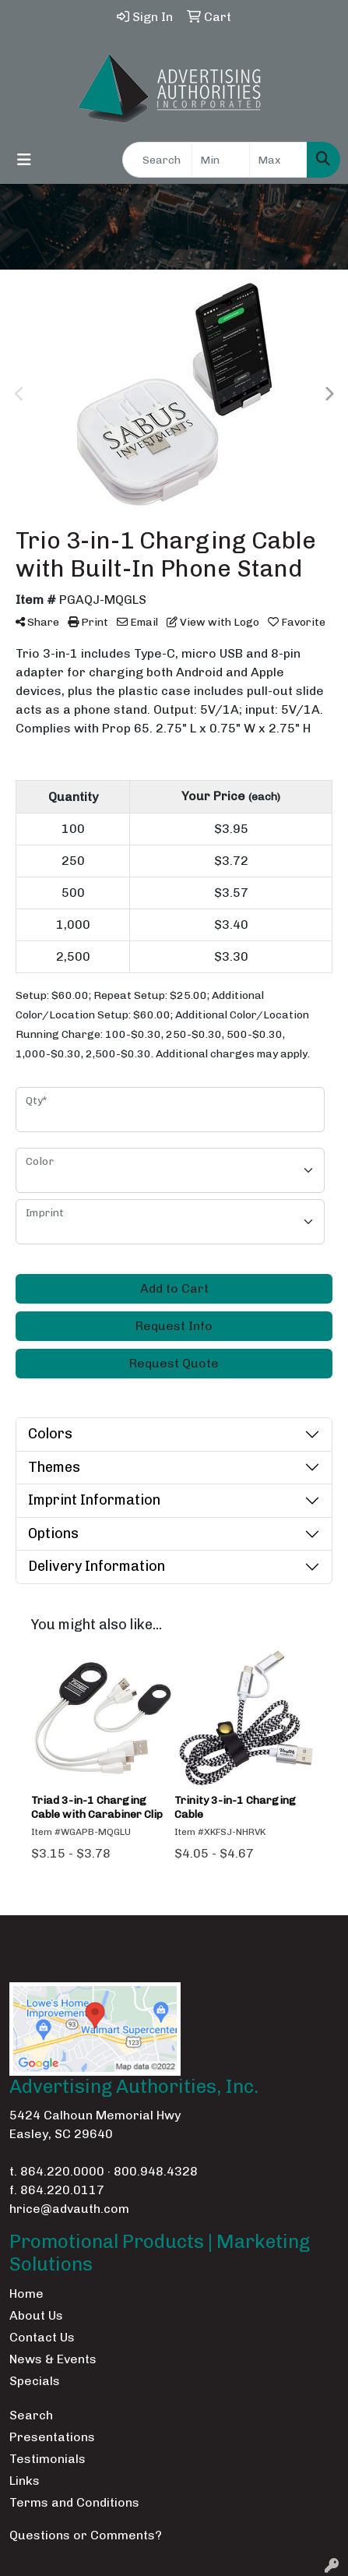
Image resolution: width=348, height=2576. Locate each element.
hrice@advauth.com (69, 2208)
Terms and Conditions (74, 2502)
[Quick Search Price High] (278, 160)
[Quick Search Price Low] (221, 160)
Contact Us (42, 2337)
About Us (36, 2315)
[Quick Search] (157, 160)
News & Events (53, 2359)
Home (26, 2293)
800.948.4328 (156, 2171)
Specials (34, 2380)
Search (31, 2415)
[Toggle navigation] (24, 160)
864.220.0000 (62, 2171)
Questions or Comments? (85, 2535)
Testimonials (47, 2458)
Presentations (52, 2437)
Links (24, 2480)
